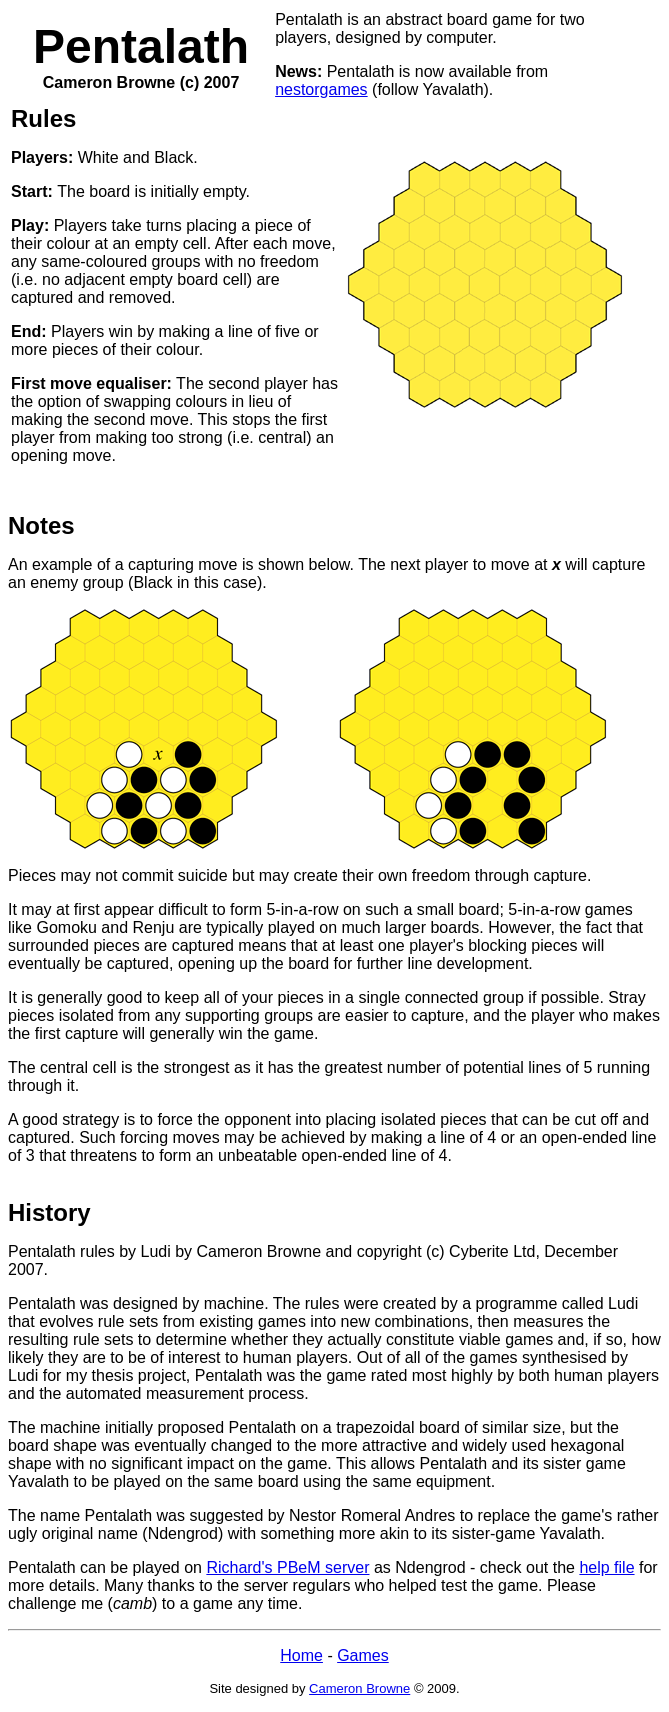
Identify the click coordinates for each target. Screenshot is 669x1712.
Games (363, 1655)
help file (606, 1567)
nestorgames (321, 89)
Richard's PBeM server (287, 1567)
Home (301, 1655)
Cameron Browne (359, 1688)
